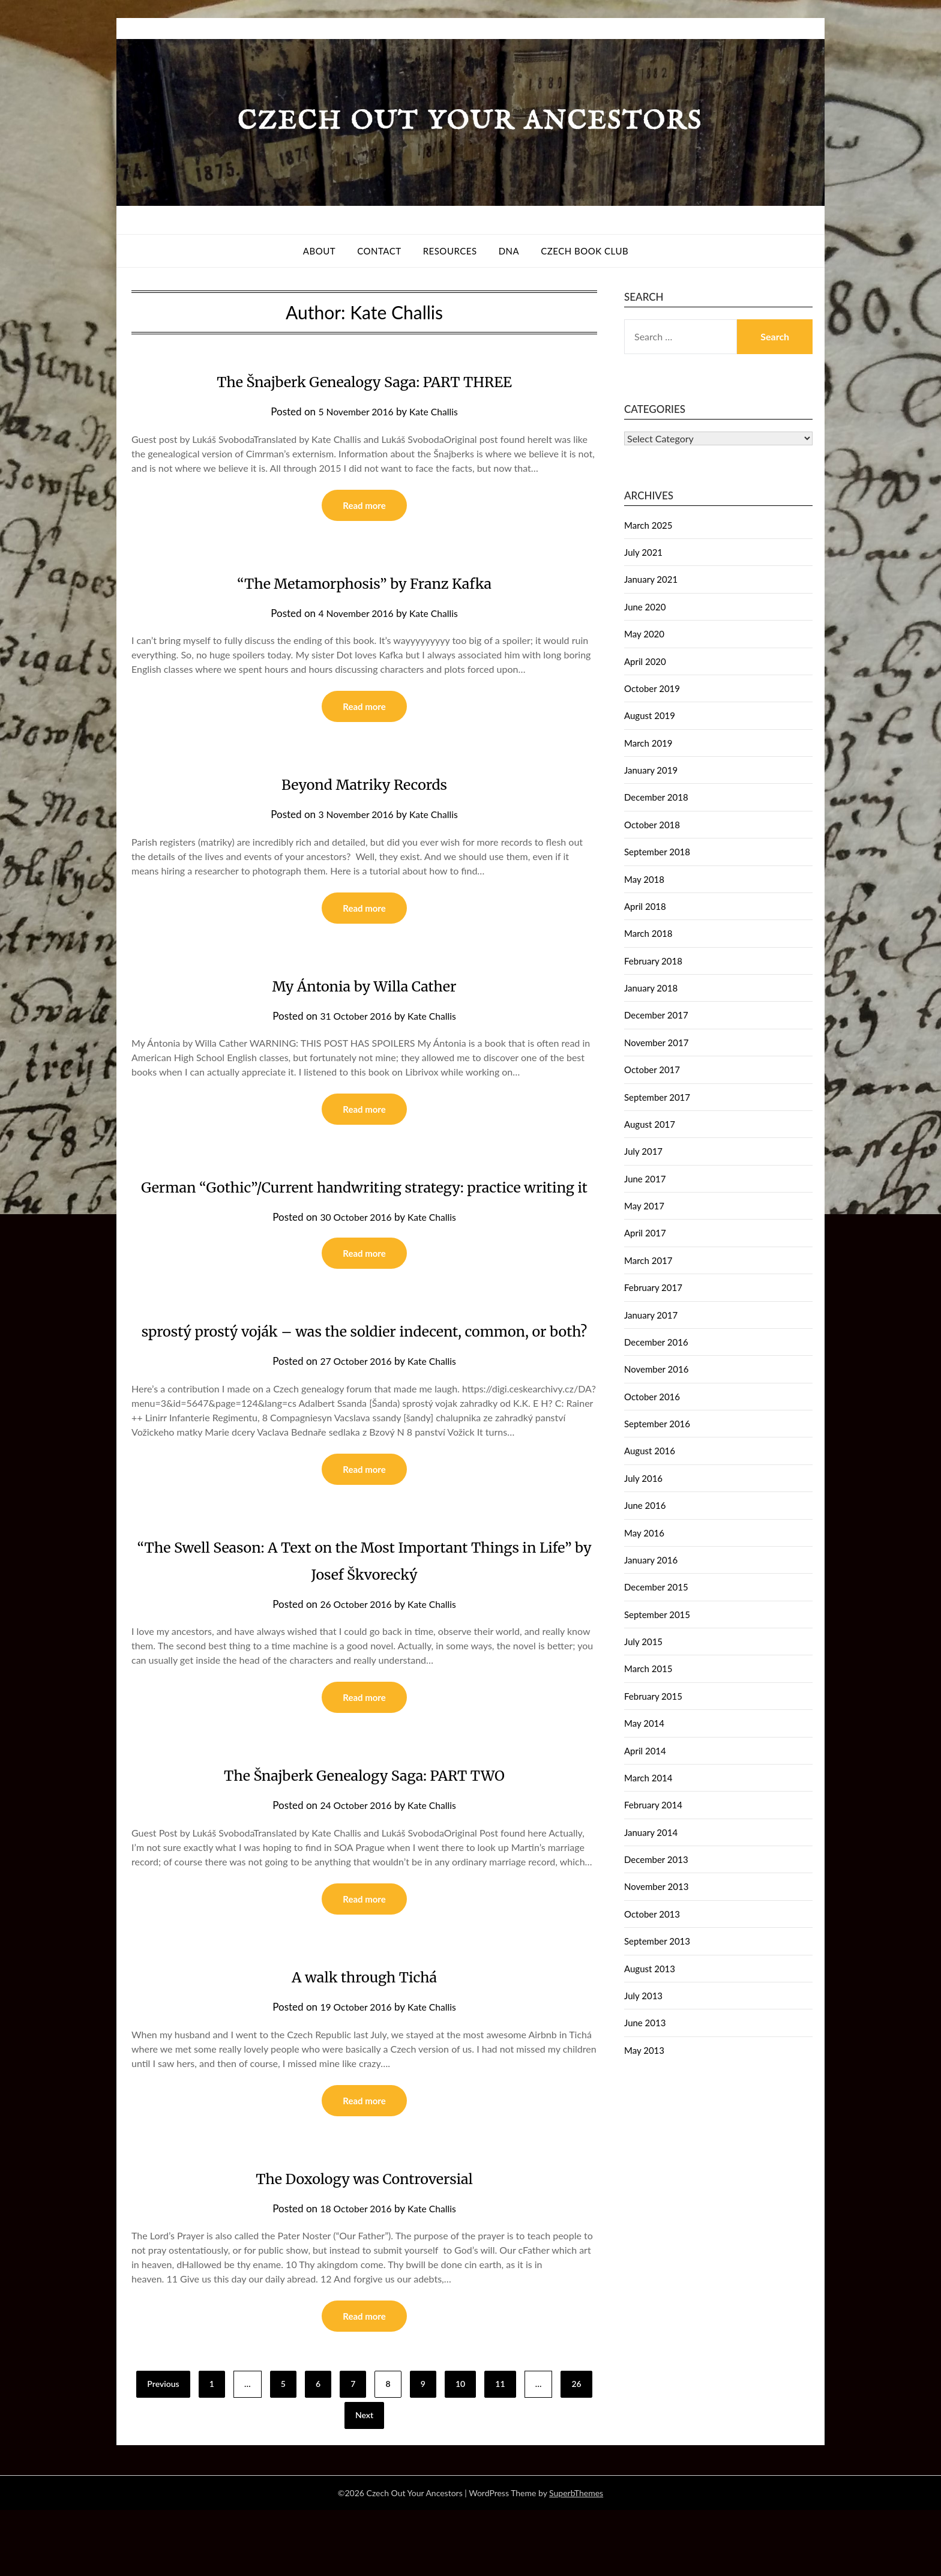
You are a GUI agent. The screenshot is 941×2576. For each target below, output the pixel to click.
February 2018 (653, 960)
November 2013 (656, 1886)
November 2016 (656, 1369)
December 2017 (656, 1015)
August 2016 (649, 1450)
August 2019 (649, 715)
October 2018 (652, 824)
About (319, 250)
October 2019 (652, 688)
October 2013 (652, 1914)
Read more (364, 506)
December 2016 (656, 1342)
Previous (163, 2450)
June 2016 (645, 1505)
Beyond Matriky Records (363, 785)
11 (500, 2450)
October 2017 (652, 1069)
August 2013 (649, 1968)
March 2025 (648, 525)
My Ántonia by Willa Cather (364, 988)
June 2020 (645, 606)
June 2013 (645, 2022)
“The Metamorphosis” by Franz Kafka (364, 583)
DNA (509, 250)
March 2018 (648, 933)
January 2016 (651, 1559)
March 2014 (648, 1777)
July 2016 (643, 1478)
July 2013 (643, 1995)
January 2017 (651, 1315)
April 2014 (645, 1750)
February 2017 (653, 1287)
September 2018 (657, 851)
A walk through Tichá (364, 2039)
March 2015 (648, 1668)
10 (460, 2450)
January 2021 (651, 579)
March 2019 (648, 743)
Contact (379, 250)
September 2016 (657, 1423)
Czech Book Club (584, 250)
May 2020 (644, 633)
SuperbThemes (576, 2559)
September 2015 (657, 1614)
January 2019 (651, 770)
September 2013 (657, 1941)
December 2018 (656, 797)
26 (576, 2450)
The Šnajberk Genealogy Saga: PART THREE (364, 380)
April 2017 (645, 1232)
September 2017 (657, 1097)
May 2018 (644, 879)
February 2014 (653, 1804)
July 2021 (643, 552)
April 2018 (645, 906)
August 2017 (649, 1124)
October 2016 (652, 1396)
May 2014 (644, 1723)
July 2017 (643, 1151)
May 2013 (644, 2050)
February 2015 (653, 1696)
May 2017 (644, 1205)
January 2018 (651, 988)
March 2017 (648, 1260)
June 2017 (645, 1178)
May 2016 (644, 1532)
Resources (450, 250)
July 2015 (643, 1641)
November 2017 (656, 1042)
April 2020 (645, 661)
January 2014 (651, 1832)
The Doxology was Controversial (364, 2242)
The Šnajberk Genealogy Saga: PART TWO (364, 1836)
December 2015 (656, 1586)
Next (364, 2481)
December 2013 (656, 1859)
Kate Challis (436, 411)
